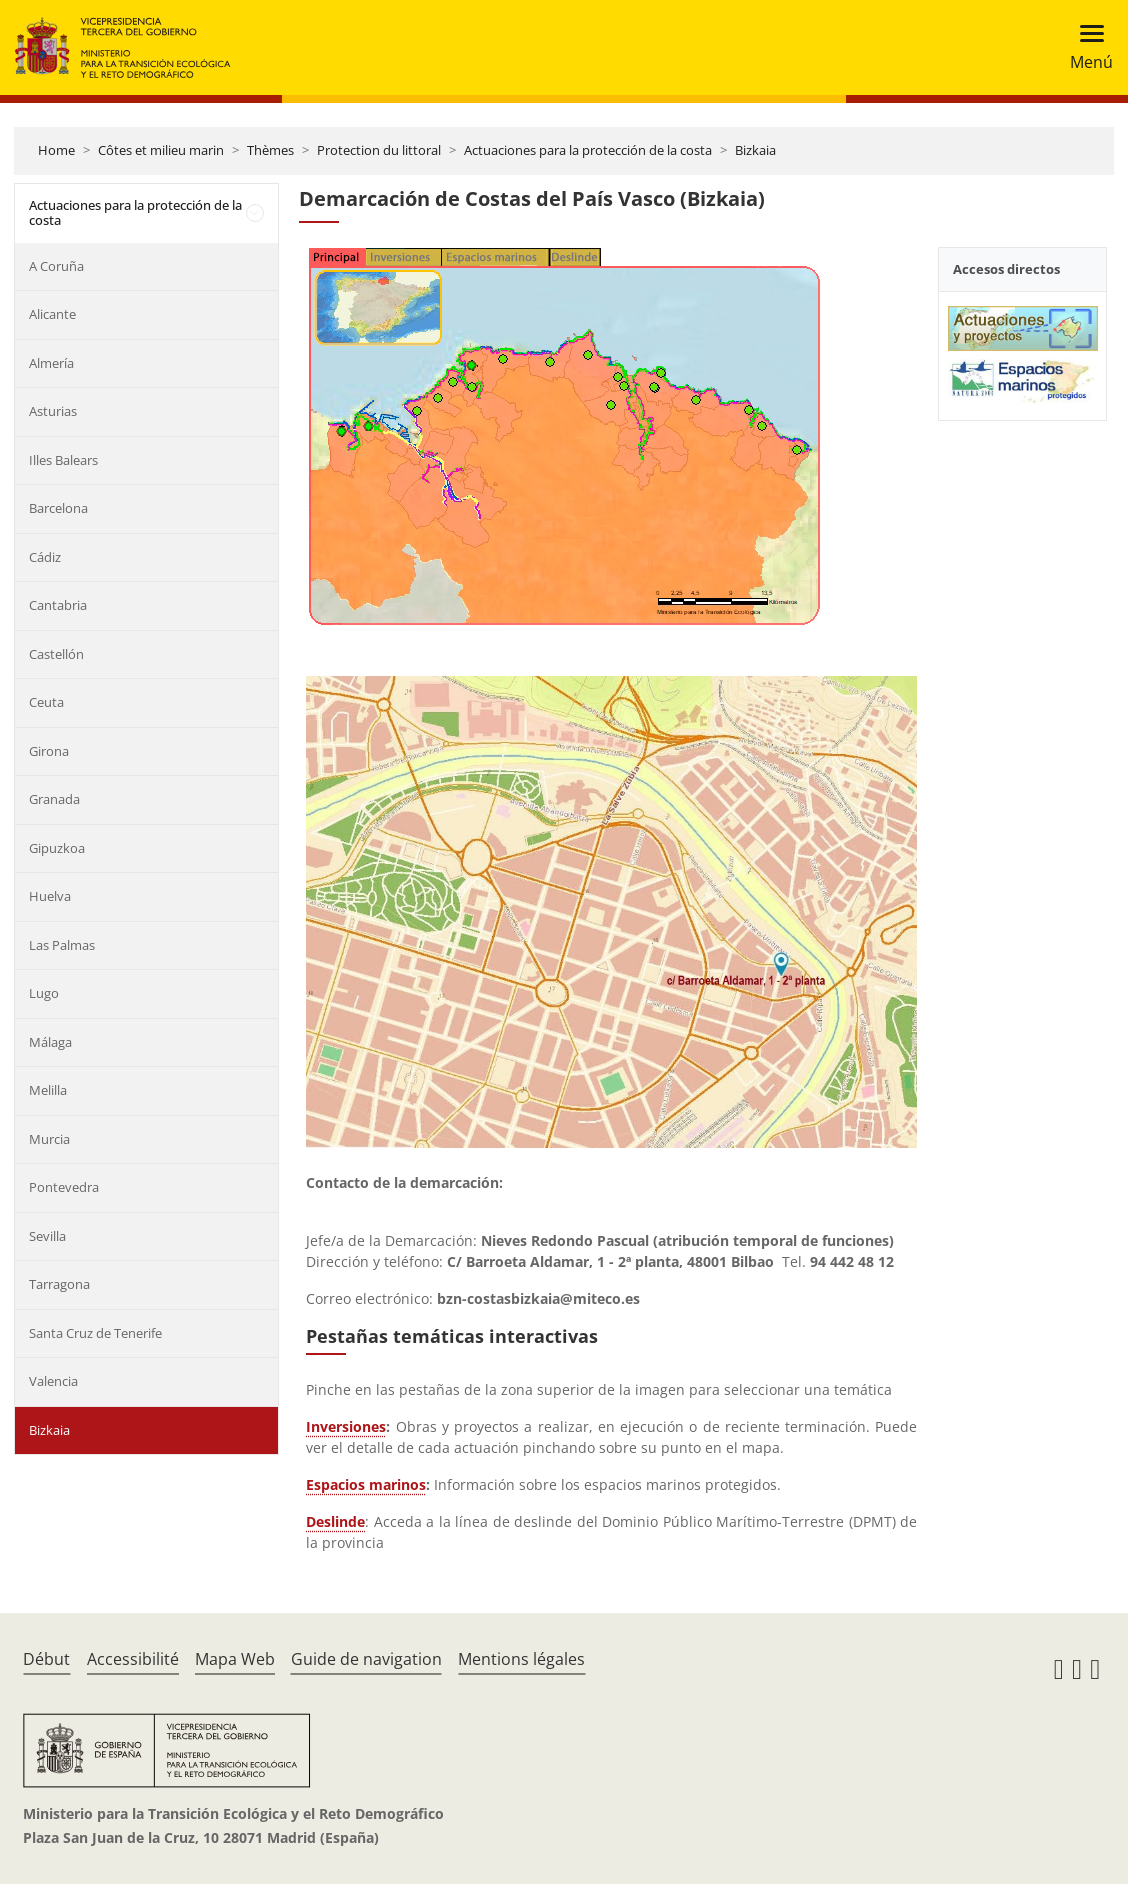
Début (46, 1659)
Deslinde (335, 1521)
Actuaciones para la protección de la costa (588, 150)
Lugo (44, 993)
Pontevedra (64, 1187)
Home (56, 150)
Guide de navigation (366, 1659)
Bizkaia (755, 150)
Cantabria (58, 605)
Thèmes (270, 150)
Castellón (56, 654)
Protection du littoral (379, 150)
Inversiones (346, 1426)
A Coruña (56, 266)
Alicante (52, 314)
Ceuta (46, 702)
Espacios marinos (366, 1484)
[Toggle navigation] (1085, 47)
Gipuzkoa (57, 848)
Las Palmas (62, 945)
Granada (54, 799)
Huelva (50, 896)
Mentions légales (521, 1659)
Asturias (53, 411)
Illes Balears (63, 460)
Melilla (48, 1090)
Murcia (49, 1139)
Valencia (53, 1381)
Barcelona (58, 508)
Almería (51, 363)
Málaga (50, 1042)
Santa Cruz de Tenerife (95, 1333)
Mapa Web (235, 1659)
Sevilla (47, 1236)
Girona (49, 751)
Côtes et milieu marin (161, 150)
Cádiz (45, 557)
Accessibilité (133, 1659)
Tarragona (59, 1284)
